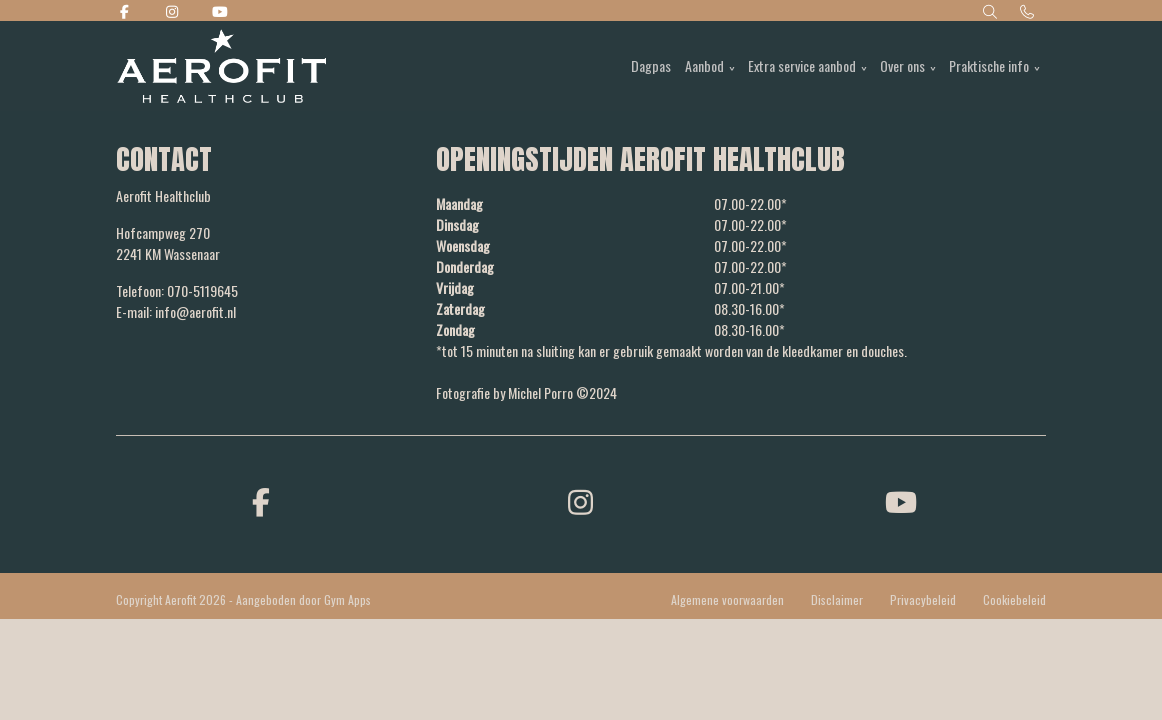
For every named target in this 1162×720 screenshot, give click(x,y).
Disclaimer (837, 599)
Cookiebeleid (1014, 599)
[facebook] (261, 500)
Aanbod (704, 65)
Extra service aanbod (802, 65)
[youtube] (901, 500)
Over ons (902, 65)
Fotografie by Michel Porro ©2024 (526, 392)
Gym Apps (347, 599)
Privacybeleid (923, 599)
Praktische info (989, 65)
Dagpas (651, 65)
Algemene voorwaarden (727, 599)
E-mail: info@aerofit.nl (176, 311)
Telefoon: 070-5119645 (177, 290)
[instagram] (581, 500)
